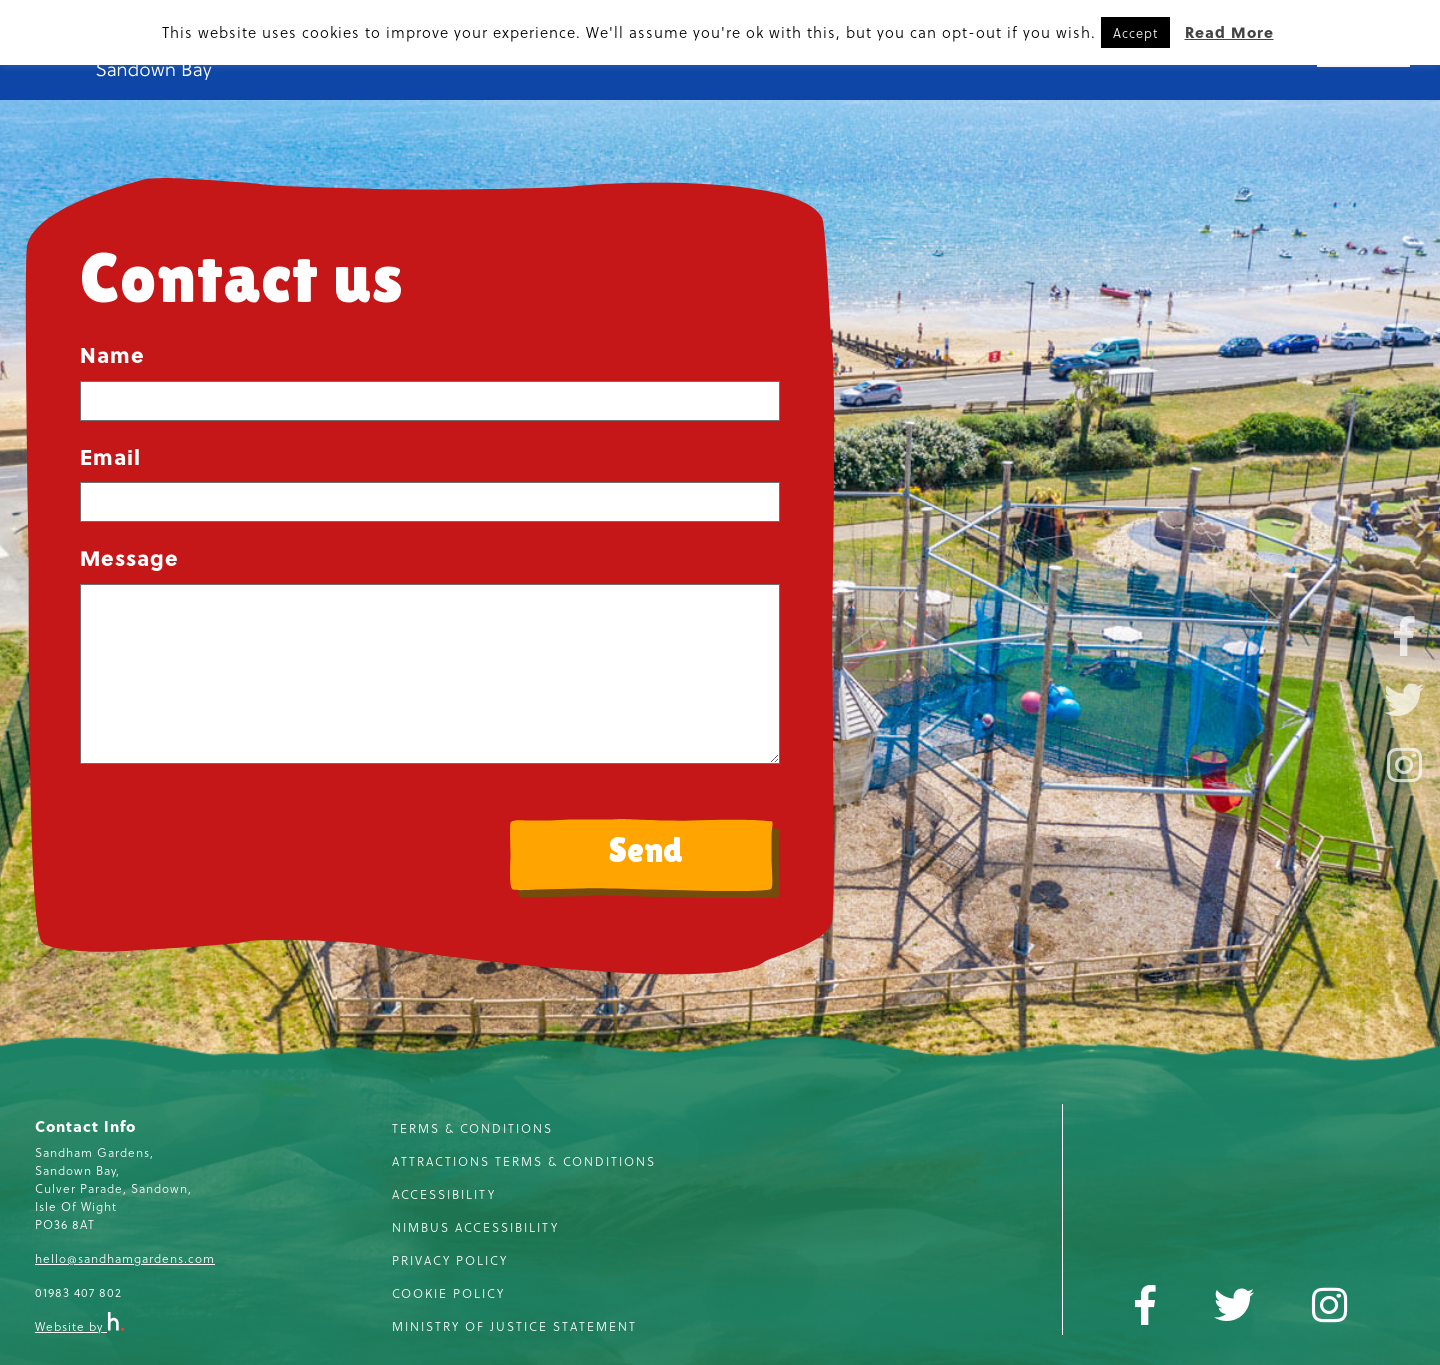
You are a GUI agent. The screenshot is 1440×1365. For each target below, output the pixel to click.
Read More (1229, 32)
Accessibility (444, 1194)
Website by (80, 1326)
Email (110, 456)
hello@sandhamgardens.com (125, 1258)
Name (112, 354)
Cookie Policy (448, 1293)
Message (129, 557)
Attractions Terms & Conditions (524, 1161)
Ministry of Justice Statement (514, 1326)
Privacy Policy (450, 1260)
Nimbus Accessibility (475, 1227)
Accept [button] (1135, 32)
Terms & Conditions (472, 1128)
